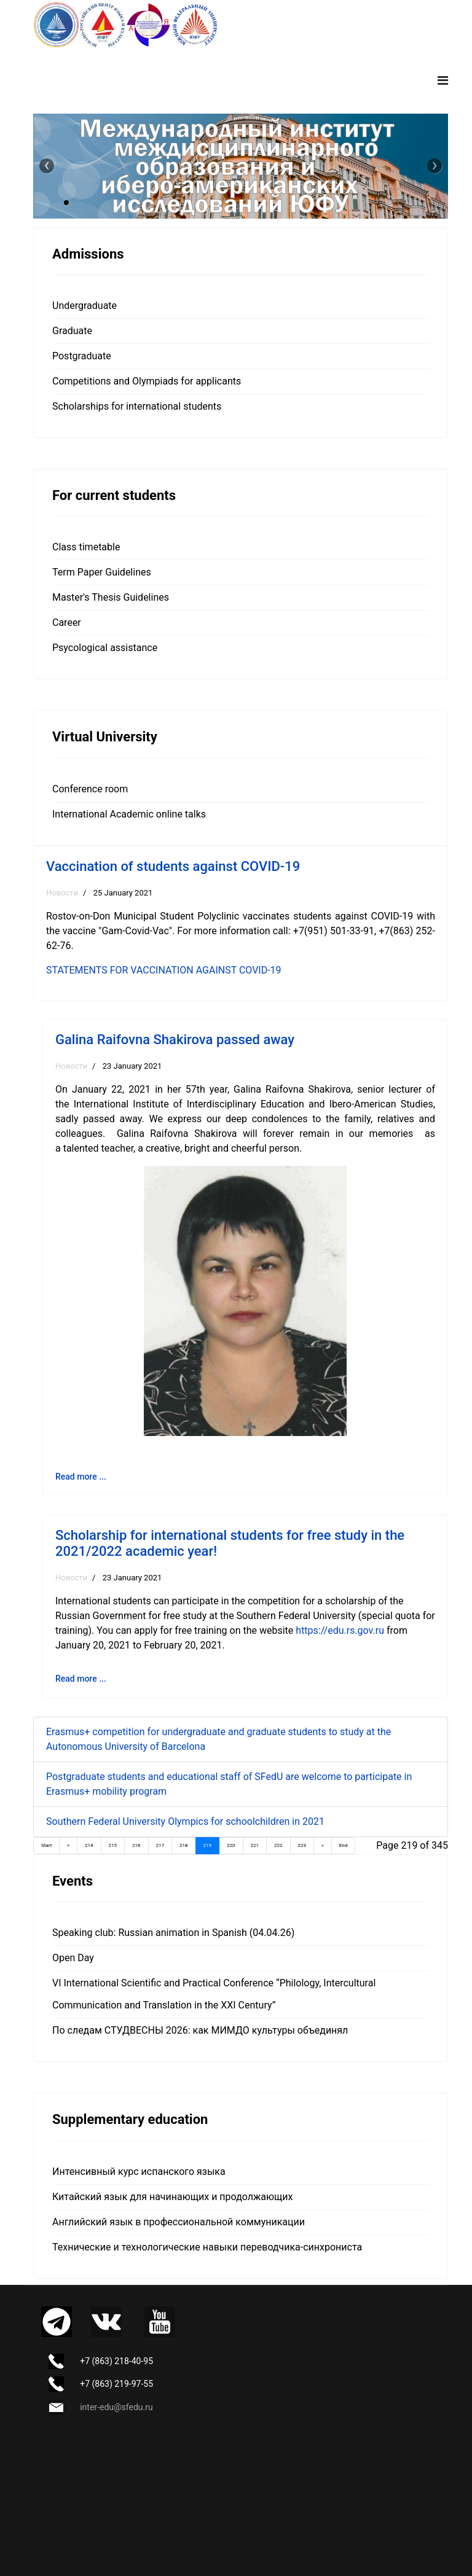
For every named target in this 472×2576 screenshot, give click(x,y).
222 (278, 1845)
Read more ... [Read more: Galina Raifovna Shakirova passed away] (80, 1476)
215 (113, 1845)
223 (302, 1845)
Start (46, 1845)
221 (255, 1845)
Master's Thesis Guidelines (110, 597)
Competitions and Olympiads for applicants (146, 381)
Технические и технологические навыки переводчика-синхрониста (207, 2247)
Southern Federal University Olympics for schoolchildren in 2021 (185, 1821)
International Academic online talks (129, 814)
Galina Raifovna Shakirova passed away (174, 1039)
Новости (62, 892)
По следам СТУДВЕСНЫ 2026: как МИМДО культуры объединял (200, 2030)
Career (66, 622)
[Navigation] (443, 80)
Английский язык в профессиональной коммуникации (178, 2222)
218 (183, 1845)
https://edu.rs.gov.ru (340, 1630)
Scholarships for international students (136, 406)
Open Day (73, 1958)
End (343, 1845)
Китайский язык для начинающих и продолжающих (172, 2197)
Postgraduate (81, 356)
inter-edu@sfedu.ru (116, 2407)
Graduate (72, 331)
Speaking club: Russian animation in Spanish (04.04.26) (173, 1932)
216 (136, 1845)
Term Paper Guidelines (101, 572)
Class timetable (86, 547)
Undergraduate (84, 305)
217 (160, 1845)
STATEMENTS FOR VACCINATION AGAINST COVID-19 (163, 970)
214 (89, 1845)
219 (207, 1845)
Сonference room (90, 789)
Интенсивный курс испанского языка (139, 2171)
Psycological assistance (104, 648)
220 (231, 1845)
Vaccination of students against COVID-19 (173, 866)
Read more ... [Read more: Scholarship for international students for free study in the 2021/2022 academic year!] (80, 1679)
